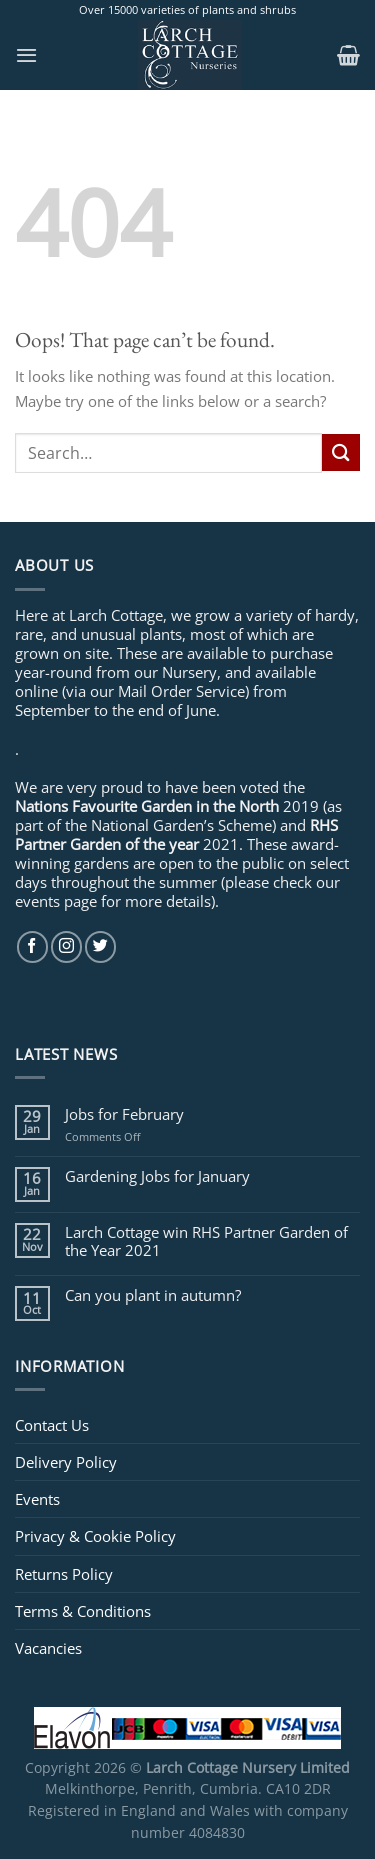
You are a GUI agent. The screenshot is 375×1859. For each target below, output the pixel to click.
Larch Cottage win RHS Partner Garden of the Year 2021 (206, 1241)
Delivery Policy (66, 1462)
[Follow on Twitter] (100, 946)
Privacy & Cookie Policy (95, 1536)
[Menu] (26, 55)
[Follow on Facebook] (32, 946)
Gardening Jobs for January (157, 1176)
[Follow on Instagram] (66, 946)
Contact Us (52, 1425)
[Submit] (341, 452)
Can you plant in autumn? (153, 1295)
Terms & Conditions (83, 1611)
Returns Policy (64, 1574)
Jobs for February (124, 1114)
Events (37, 1499)
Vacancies (48, 1648)
